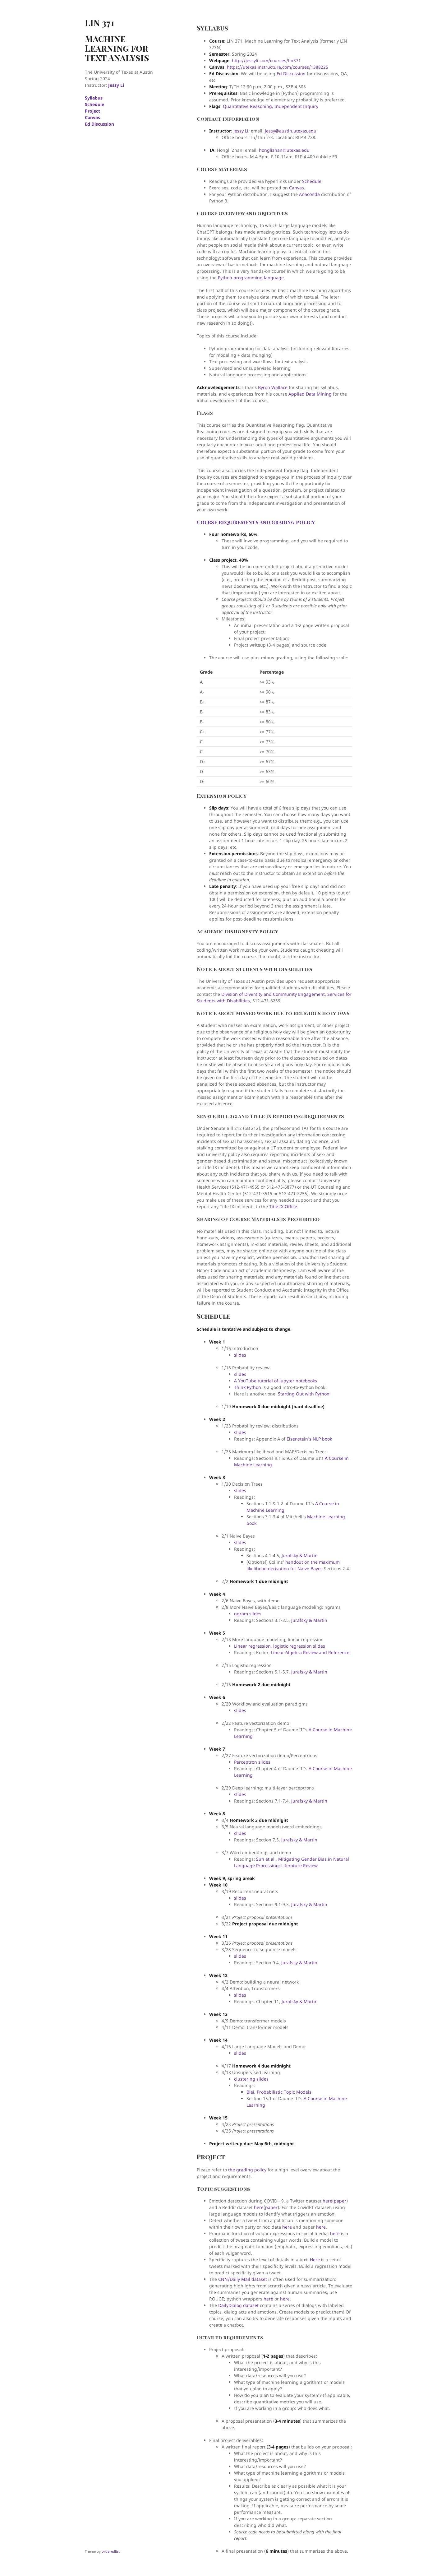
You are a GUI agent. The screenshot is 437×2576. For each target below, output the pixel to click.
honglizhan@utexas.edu (284, 150)
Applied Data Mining (310, 394)
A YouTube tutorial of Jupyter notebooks (275, 1381)
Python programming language (251, 278)
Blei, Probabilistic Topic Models (278, 2092)
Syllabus (94, 98)
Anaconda (309, 194)
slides (240, 1355)
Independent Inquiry (296, 106)
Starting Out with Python (303, 1394)
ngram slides (247, 1614)
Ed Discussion (99, 124)
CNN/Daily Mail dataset (242, 2279)
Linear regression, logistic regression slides (279, 1646)
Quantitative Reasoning (247, 106)
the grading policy (247, 2170)
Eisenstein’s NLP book (309, 1439)
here (327, 2201)
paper (340, 2201)
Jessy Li (116, 85)
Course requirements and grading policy (256, 521)
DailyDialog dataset (238, 2305)
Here (315, 2260)
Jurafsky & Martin (300, 1555)
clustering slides (251, 2079)
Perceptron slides (252, 1762)
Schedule (94, 104)
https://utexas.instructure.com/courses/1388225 (277, 67)
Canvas (92, 117)
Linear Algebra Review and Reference (310, 1652)
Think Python (247, 1387)
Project (92, 111)
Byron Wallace (273, 387)
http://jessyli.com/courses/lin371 (266, 60)
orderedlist (111, 2551)
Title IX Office (283, 1206)
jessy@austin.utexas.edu (290, 131)
